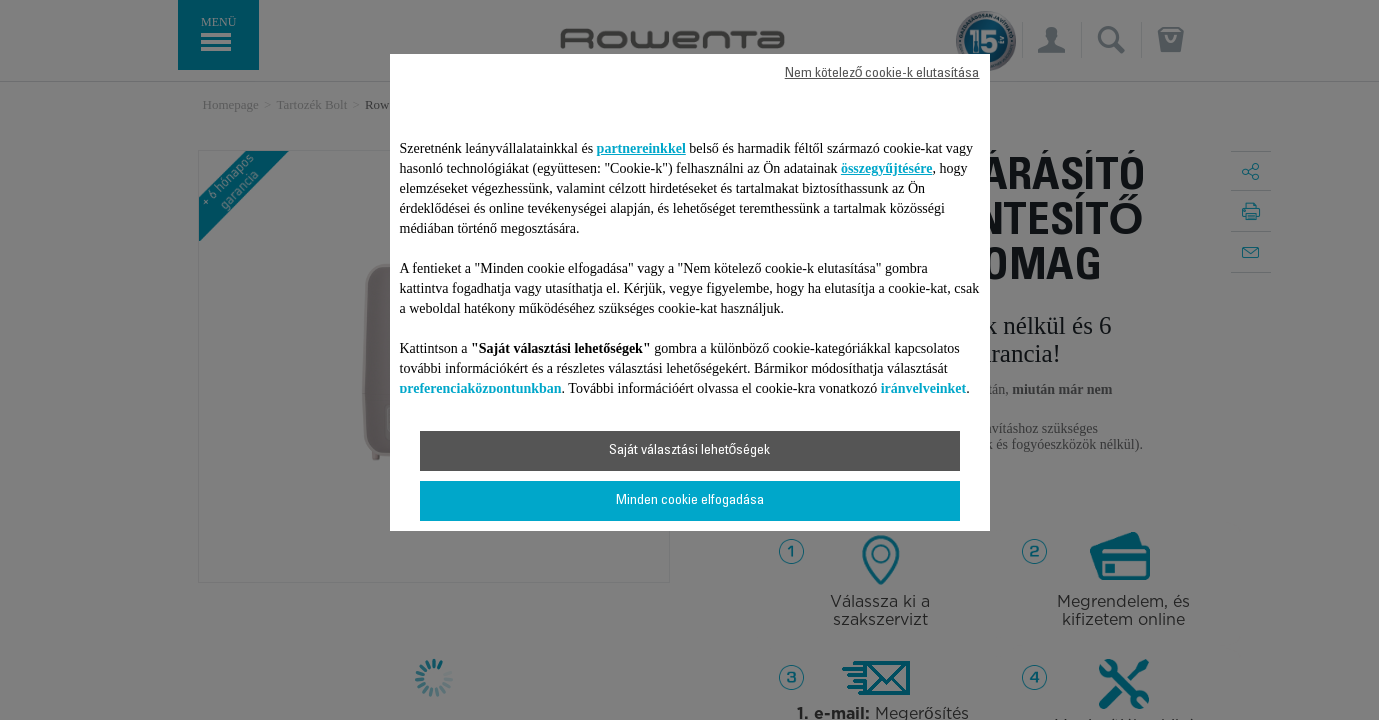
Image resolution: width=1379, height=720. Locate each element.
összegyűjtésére (887, 168)
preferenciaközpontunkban (481, 388)
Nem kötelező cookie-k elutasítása (882, 74)
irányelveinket (924, 388)
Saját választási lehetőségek (690, 451)
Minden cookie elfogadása (690, 501)
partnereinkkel (641, 148)
